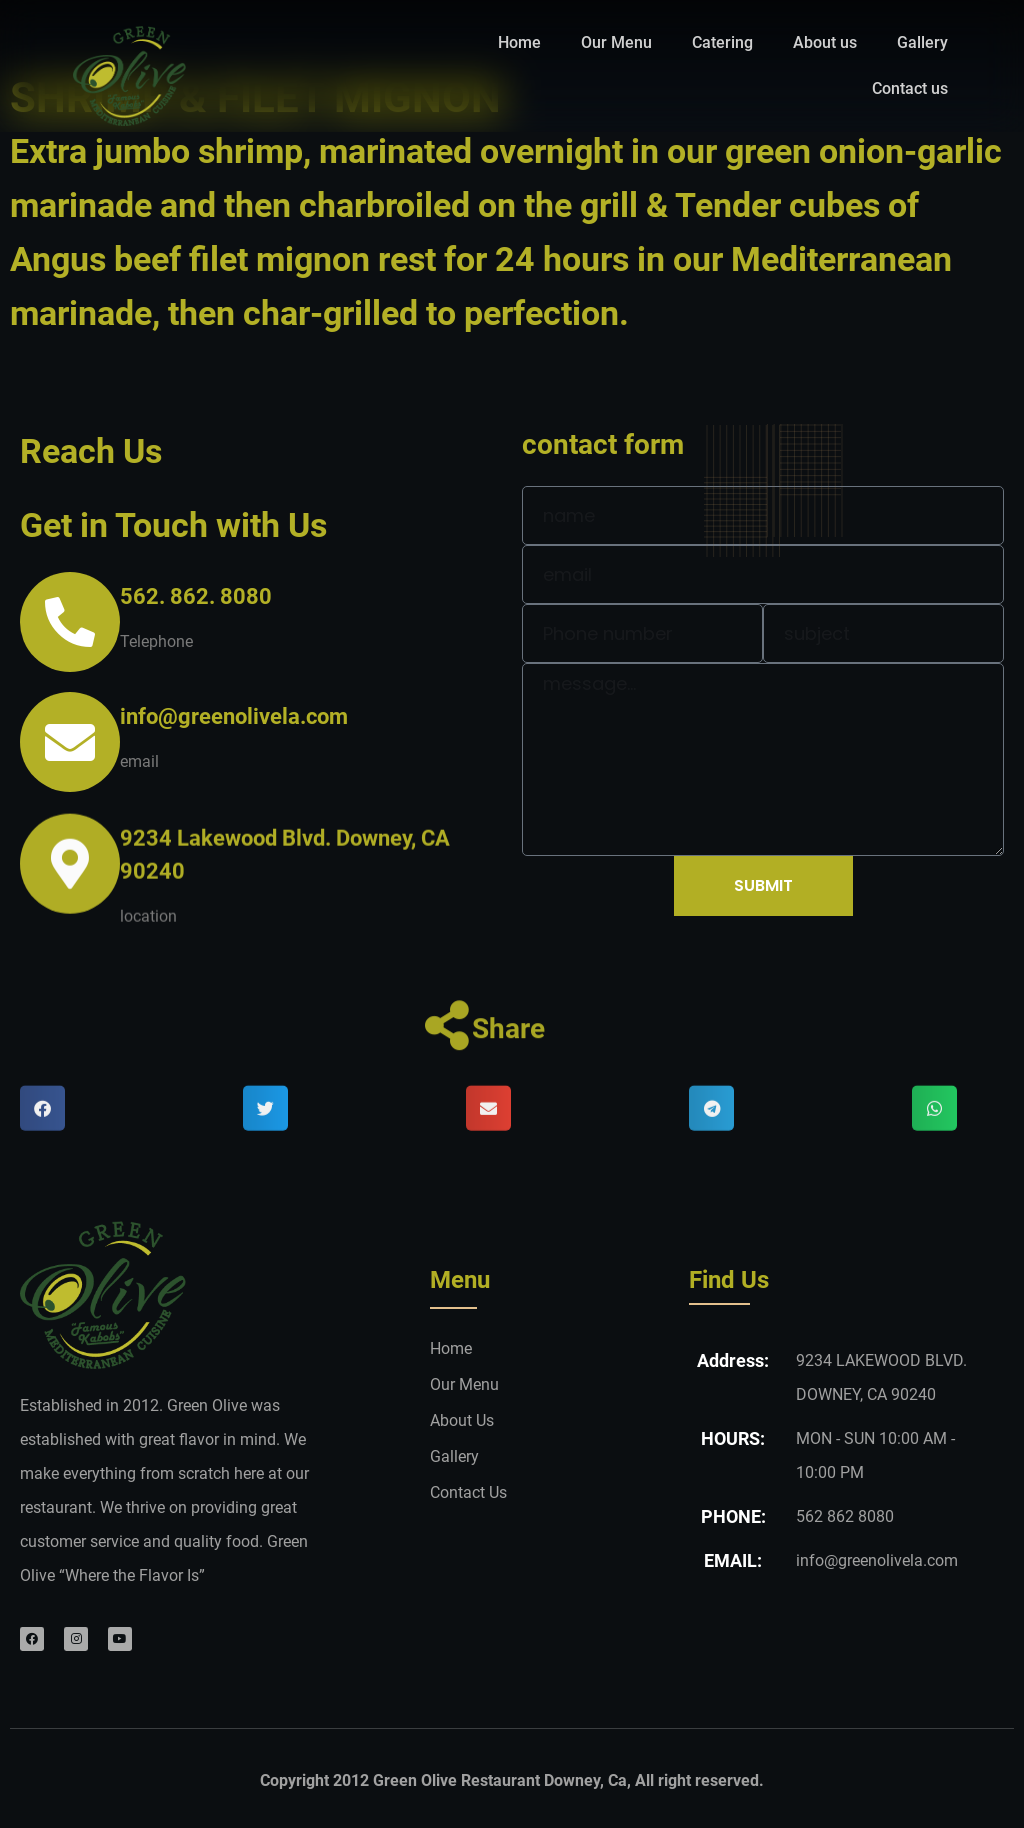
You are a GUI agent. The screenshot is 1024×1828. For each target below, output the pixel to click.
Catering (722, 42)
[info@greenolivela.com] (70, 742)
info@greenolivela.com (234, 716)
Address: (733, 1360)
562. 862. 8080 (196, 596)
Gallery (922, 42)
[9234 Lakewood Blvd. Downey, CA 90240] (70, 896)
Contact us (910, 88)
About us (825, 42)
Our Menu (616, 42)
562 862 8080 (845, 1516)
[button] (42, 1137)
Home (519, 42)
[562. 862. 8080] (70, 622)
